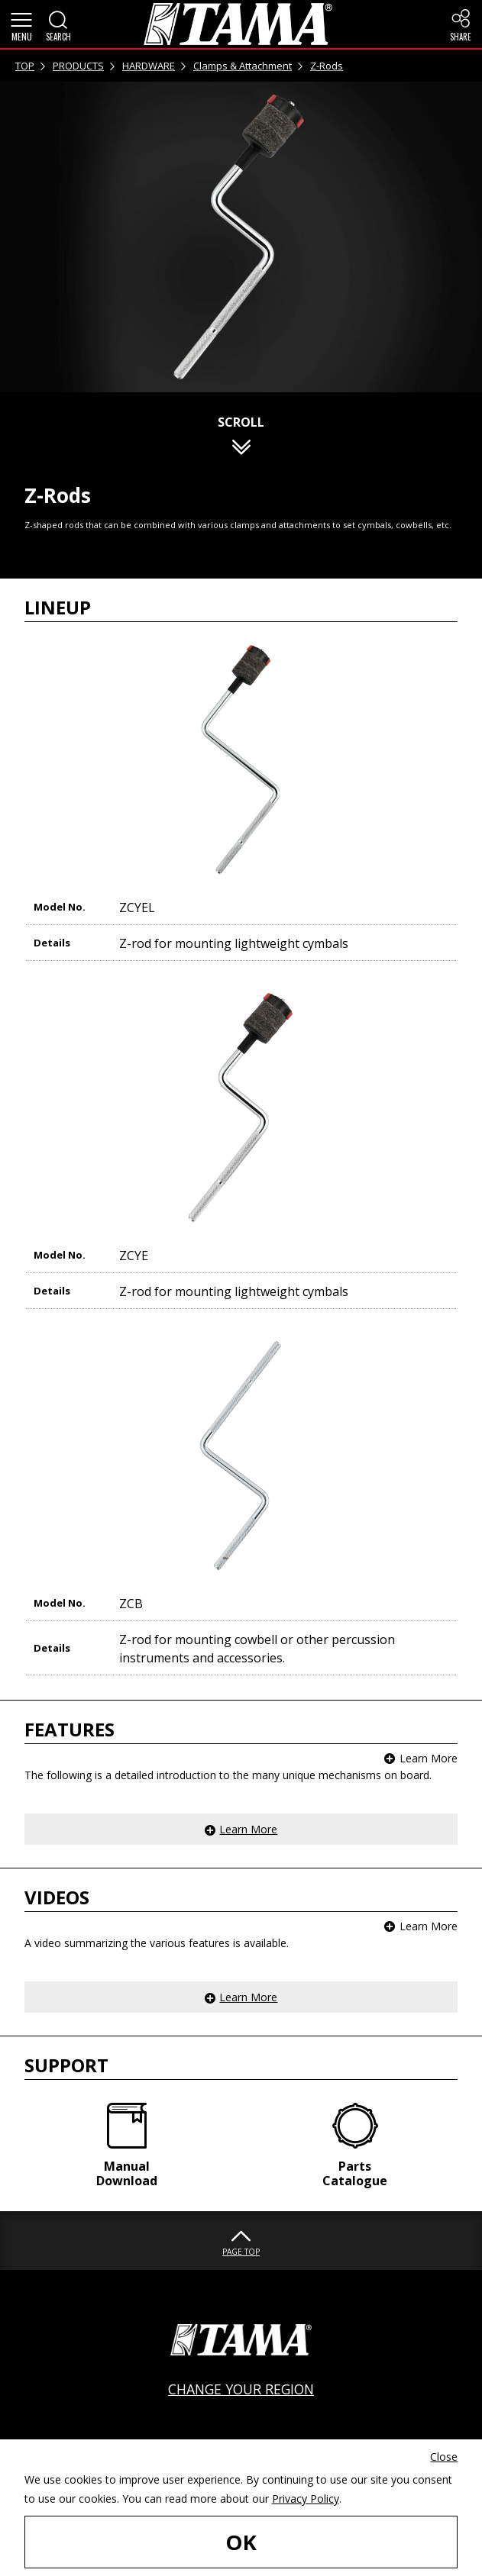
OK (241, 2541)
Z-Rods (326, 66)
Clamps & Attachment (242, 66)
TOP (24, 66)
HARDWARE (148, 66)
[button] (21, 24)
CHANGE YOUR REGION (241, 2389)
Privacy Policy (305, 2498)
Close (444, 2456)
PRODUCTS (78, 66)
